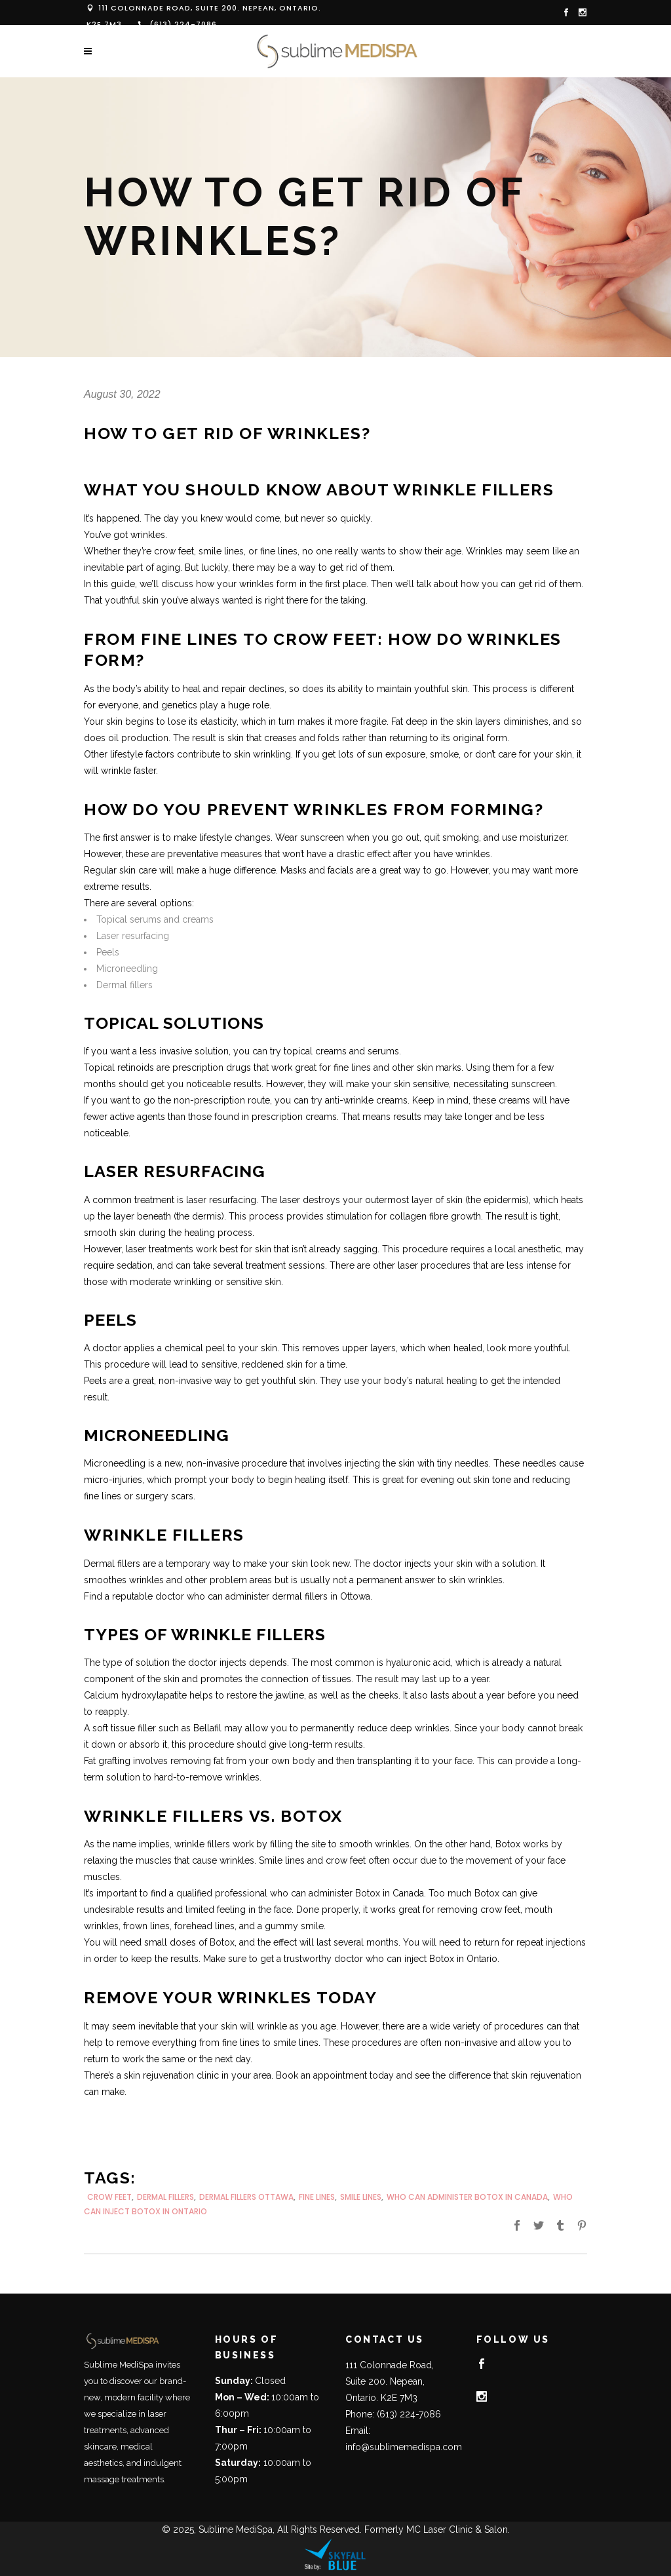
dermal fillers (165, 2196)
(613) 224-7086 (183, 24)
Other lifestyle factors (129, 754)
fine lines (317, 2196)
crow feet (109, 2196)
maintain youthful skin (422, 688)
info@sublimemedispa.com (403, 2447)
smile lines (360, 2196)
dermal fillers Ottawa (246, 2196)
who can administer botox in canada (467, 2196)
